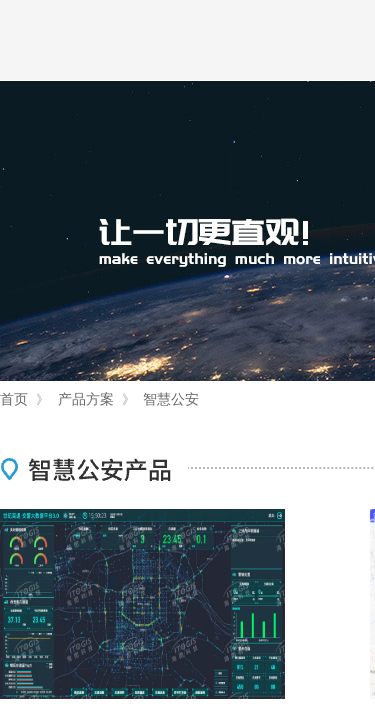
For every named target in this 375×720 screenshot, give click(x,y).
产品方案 (86, 399)
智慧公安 (171, 399)
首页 (14, 399)
